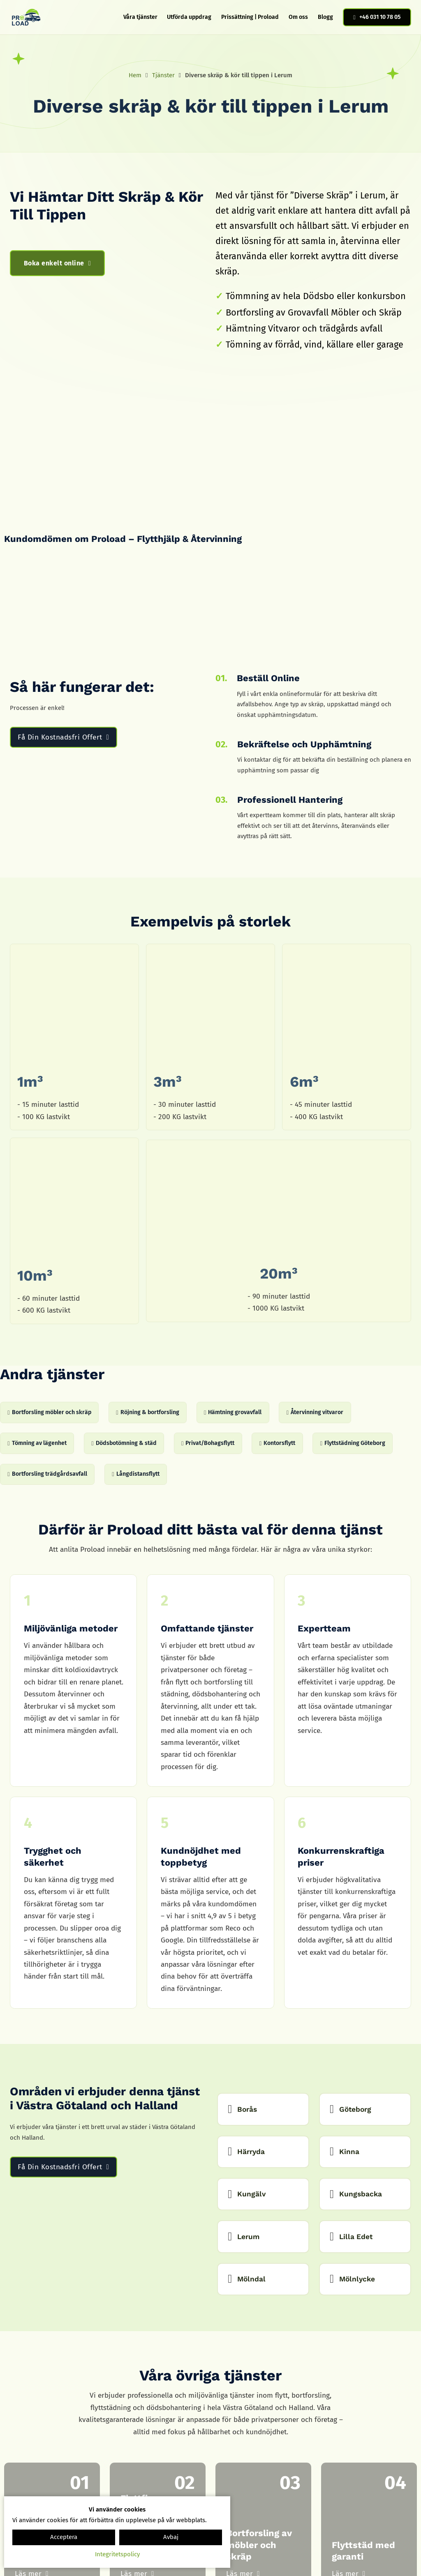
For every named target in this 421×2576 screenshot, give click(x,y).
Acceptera (63, 2537)
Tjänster (163, 75)
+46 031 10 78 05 (376, 17)
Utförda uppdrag (189, 17)
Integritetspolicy (117, 2554)
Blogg (325, 17)
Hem (135, 75)
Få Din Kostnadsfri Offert (63, 737)
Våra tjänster (140, 17)
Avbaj (170, 2537)
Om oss (298, 17)
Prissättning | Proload (250, 17)
